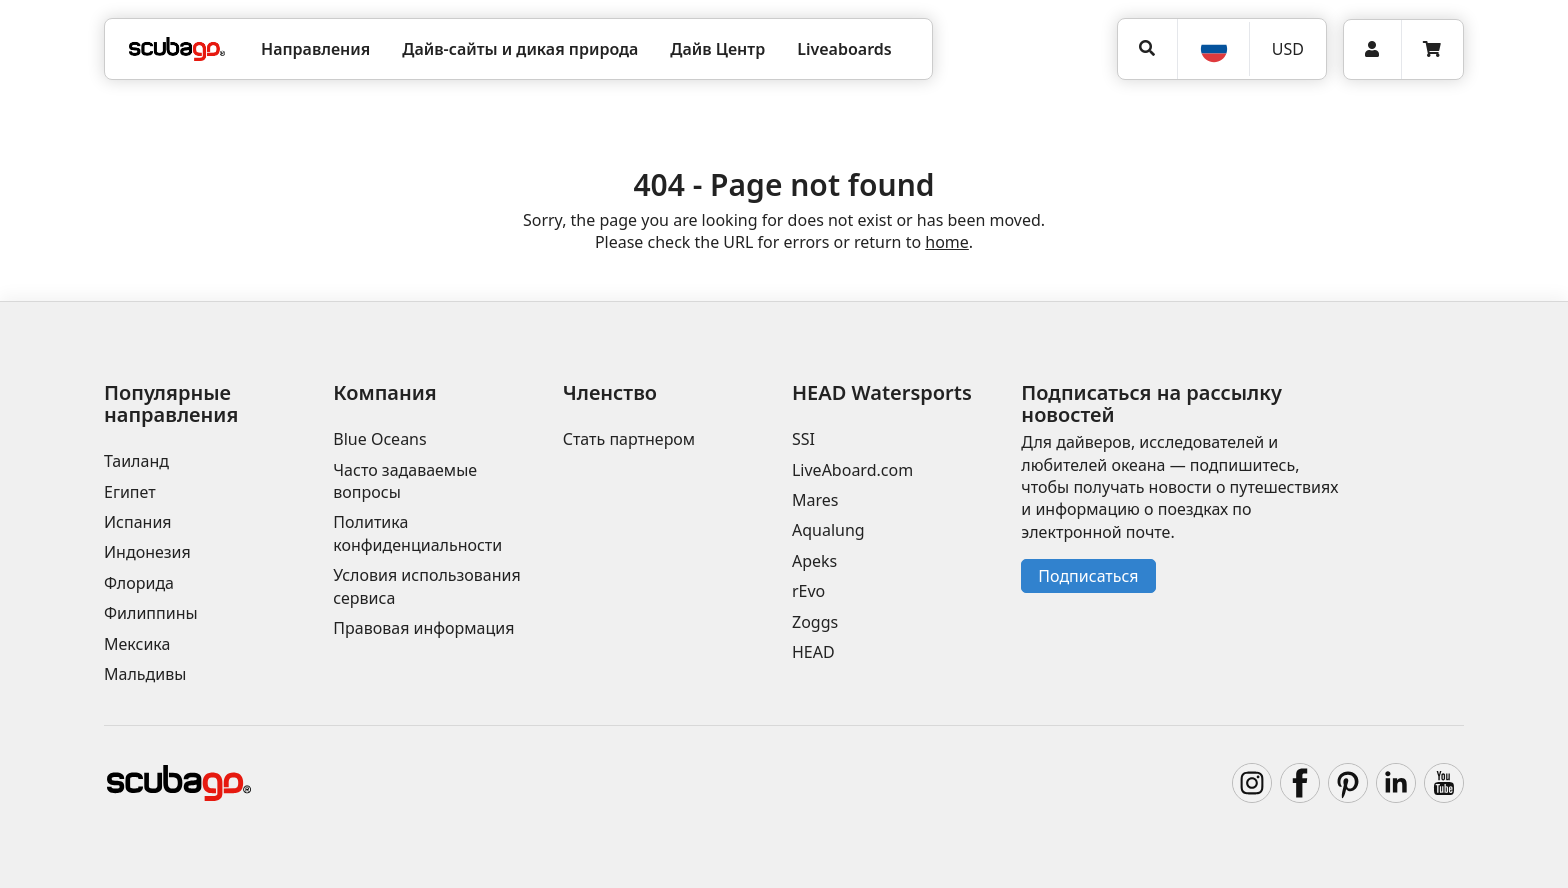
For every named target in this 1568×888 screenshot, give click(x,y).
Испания (138, 522)
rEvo (808, 591)
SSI (803, 439)
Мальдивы (145, 674)
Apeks (814, 561)
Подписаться (1088, 576)
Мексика (137, 644)
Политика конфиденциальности (417, 533)
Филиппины (151, 613)
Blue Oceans (379, 439)
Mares (815, 500)
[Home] (177, 49)
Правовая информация (423, 628)
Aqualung (828, 530)
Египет (130, 492)
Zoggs (815, 622)
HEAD (813, 652)
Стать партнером (629, 439)
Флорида (139, 583)
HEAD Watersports (882, 392)
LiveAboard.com (852, 470)
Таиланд (136, 461)
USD (1288, 49)
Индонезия (147, 552)
